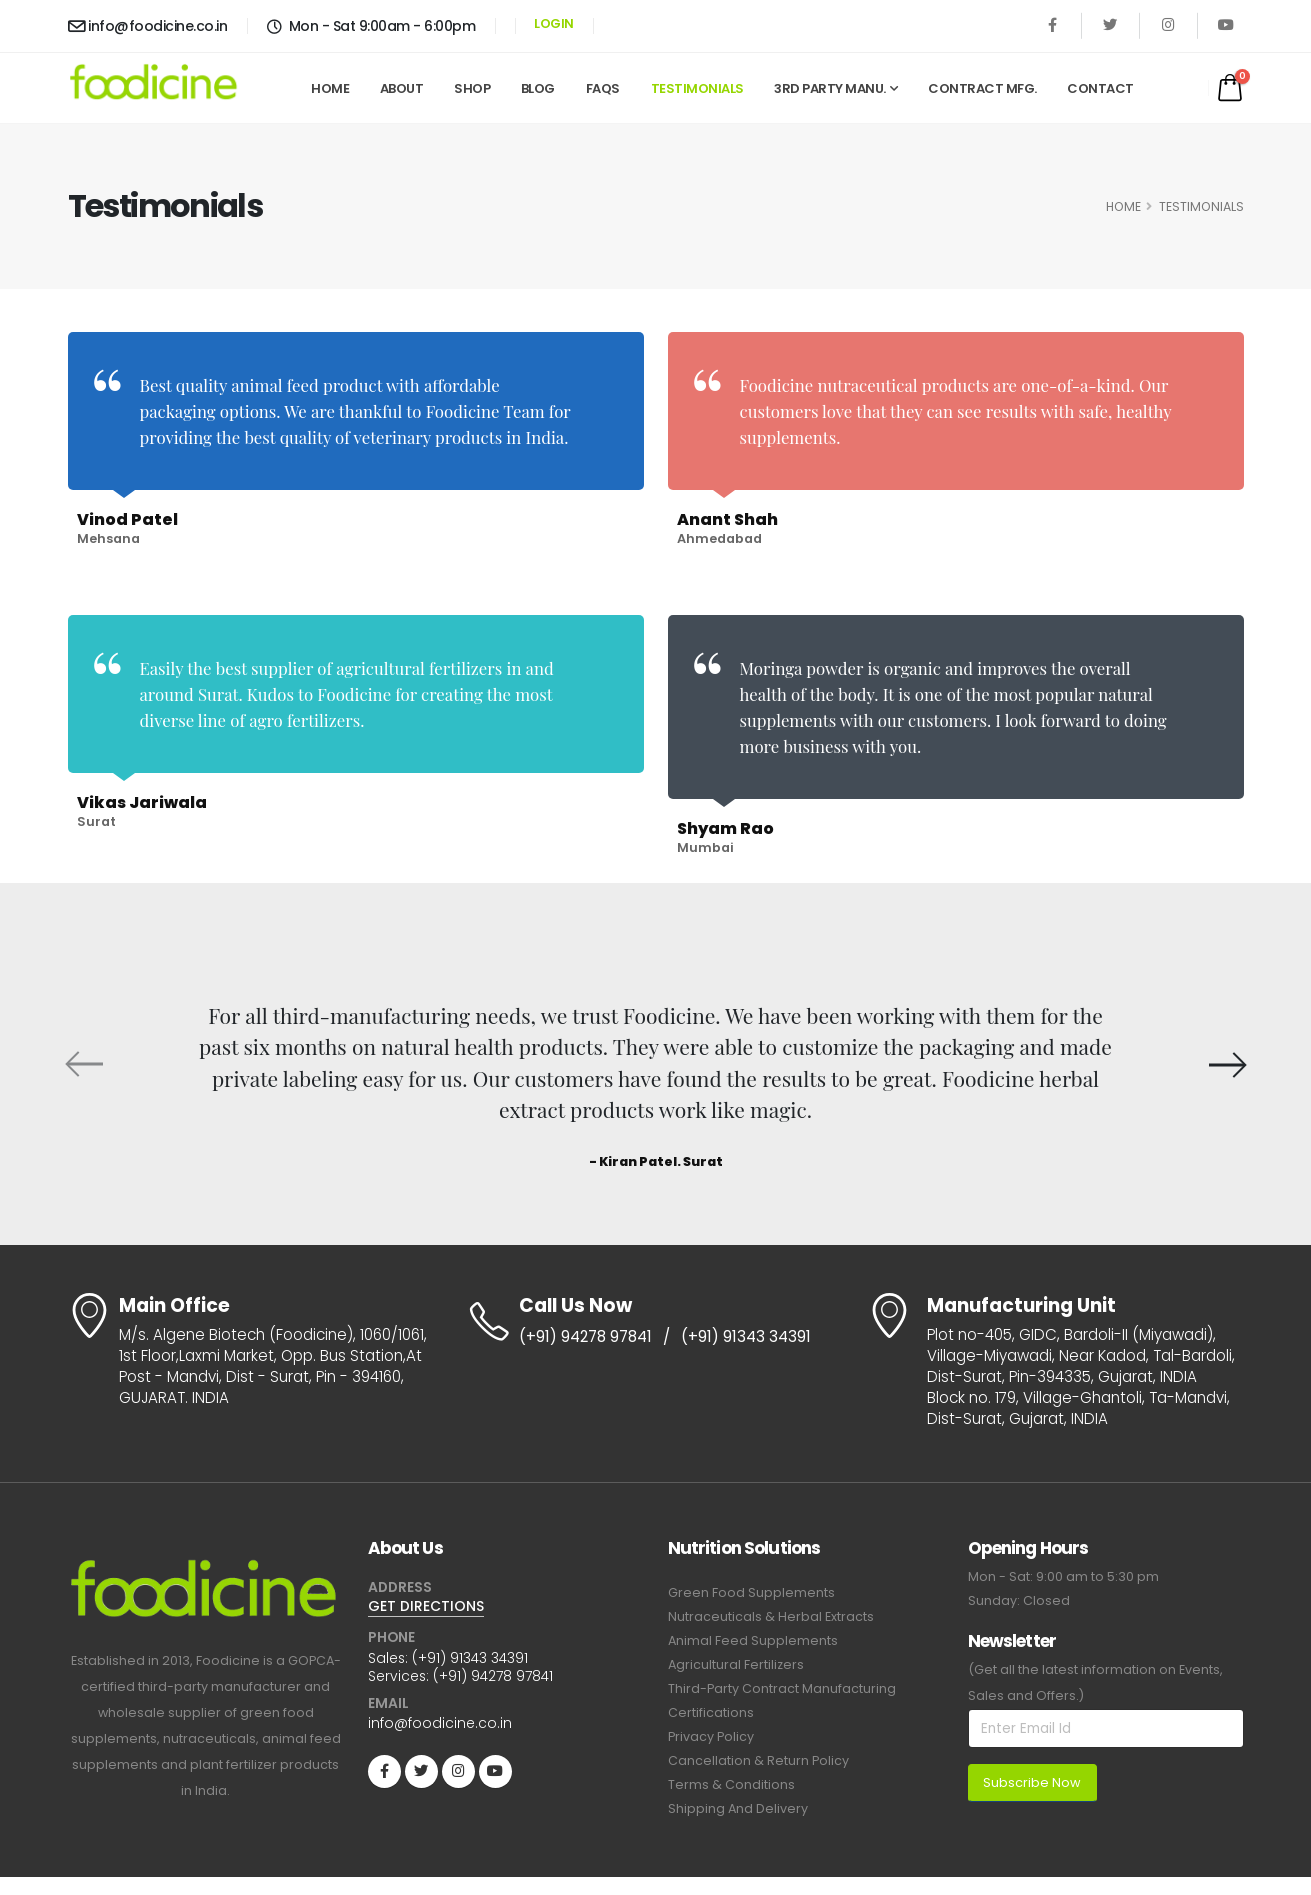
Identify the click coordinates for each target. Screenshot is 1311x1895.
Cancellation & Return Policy (758, 1760)
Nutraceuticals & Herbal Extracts (771, 1616)
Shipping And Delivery (738, 1808)
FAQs (603, 88)
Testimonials (697, 88)
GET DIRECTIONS (426, 1606)
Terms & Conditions (731, 1784)
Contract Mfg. (982, 88)
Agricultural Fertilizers (736, 1664)
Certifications (711, 1712)
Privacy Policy (711, 1736)
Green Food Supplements (751, 1592)
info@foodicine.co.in (148, 26)
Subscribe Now (1032, 1782)
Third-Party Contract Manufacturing (782, 1688)
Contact (1100, 88)
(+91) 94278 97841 (585, 1336)
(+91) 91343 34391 (746, 1336)
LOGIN (554, 23)
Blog (538, 88)
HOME (1123, 206)
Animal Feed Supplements (753, 1640)
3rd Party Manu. (830, 88)
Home (330, 88)
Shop (472, 88)
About (402, 88)
